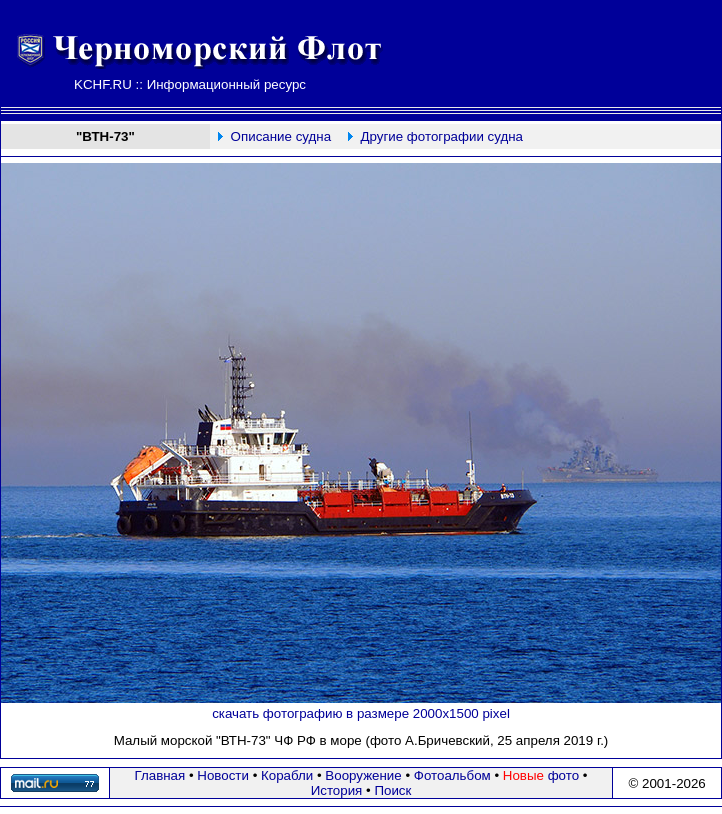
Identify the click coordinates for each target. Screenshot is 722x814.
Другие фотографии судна (441, 136)
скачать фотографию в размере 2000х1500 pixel (361, 713)
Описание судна (281, 136)
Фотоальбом (452, 775)
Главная (160, 775)
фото (541, 775)
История (337, 790)
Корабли (287, 775)
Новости (223, 775)
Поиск (392, 790)
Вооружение (363, 775)
